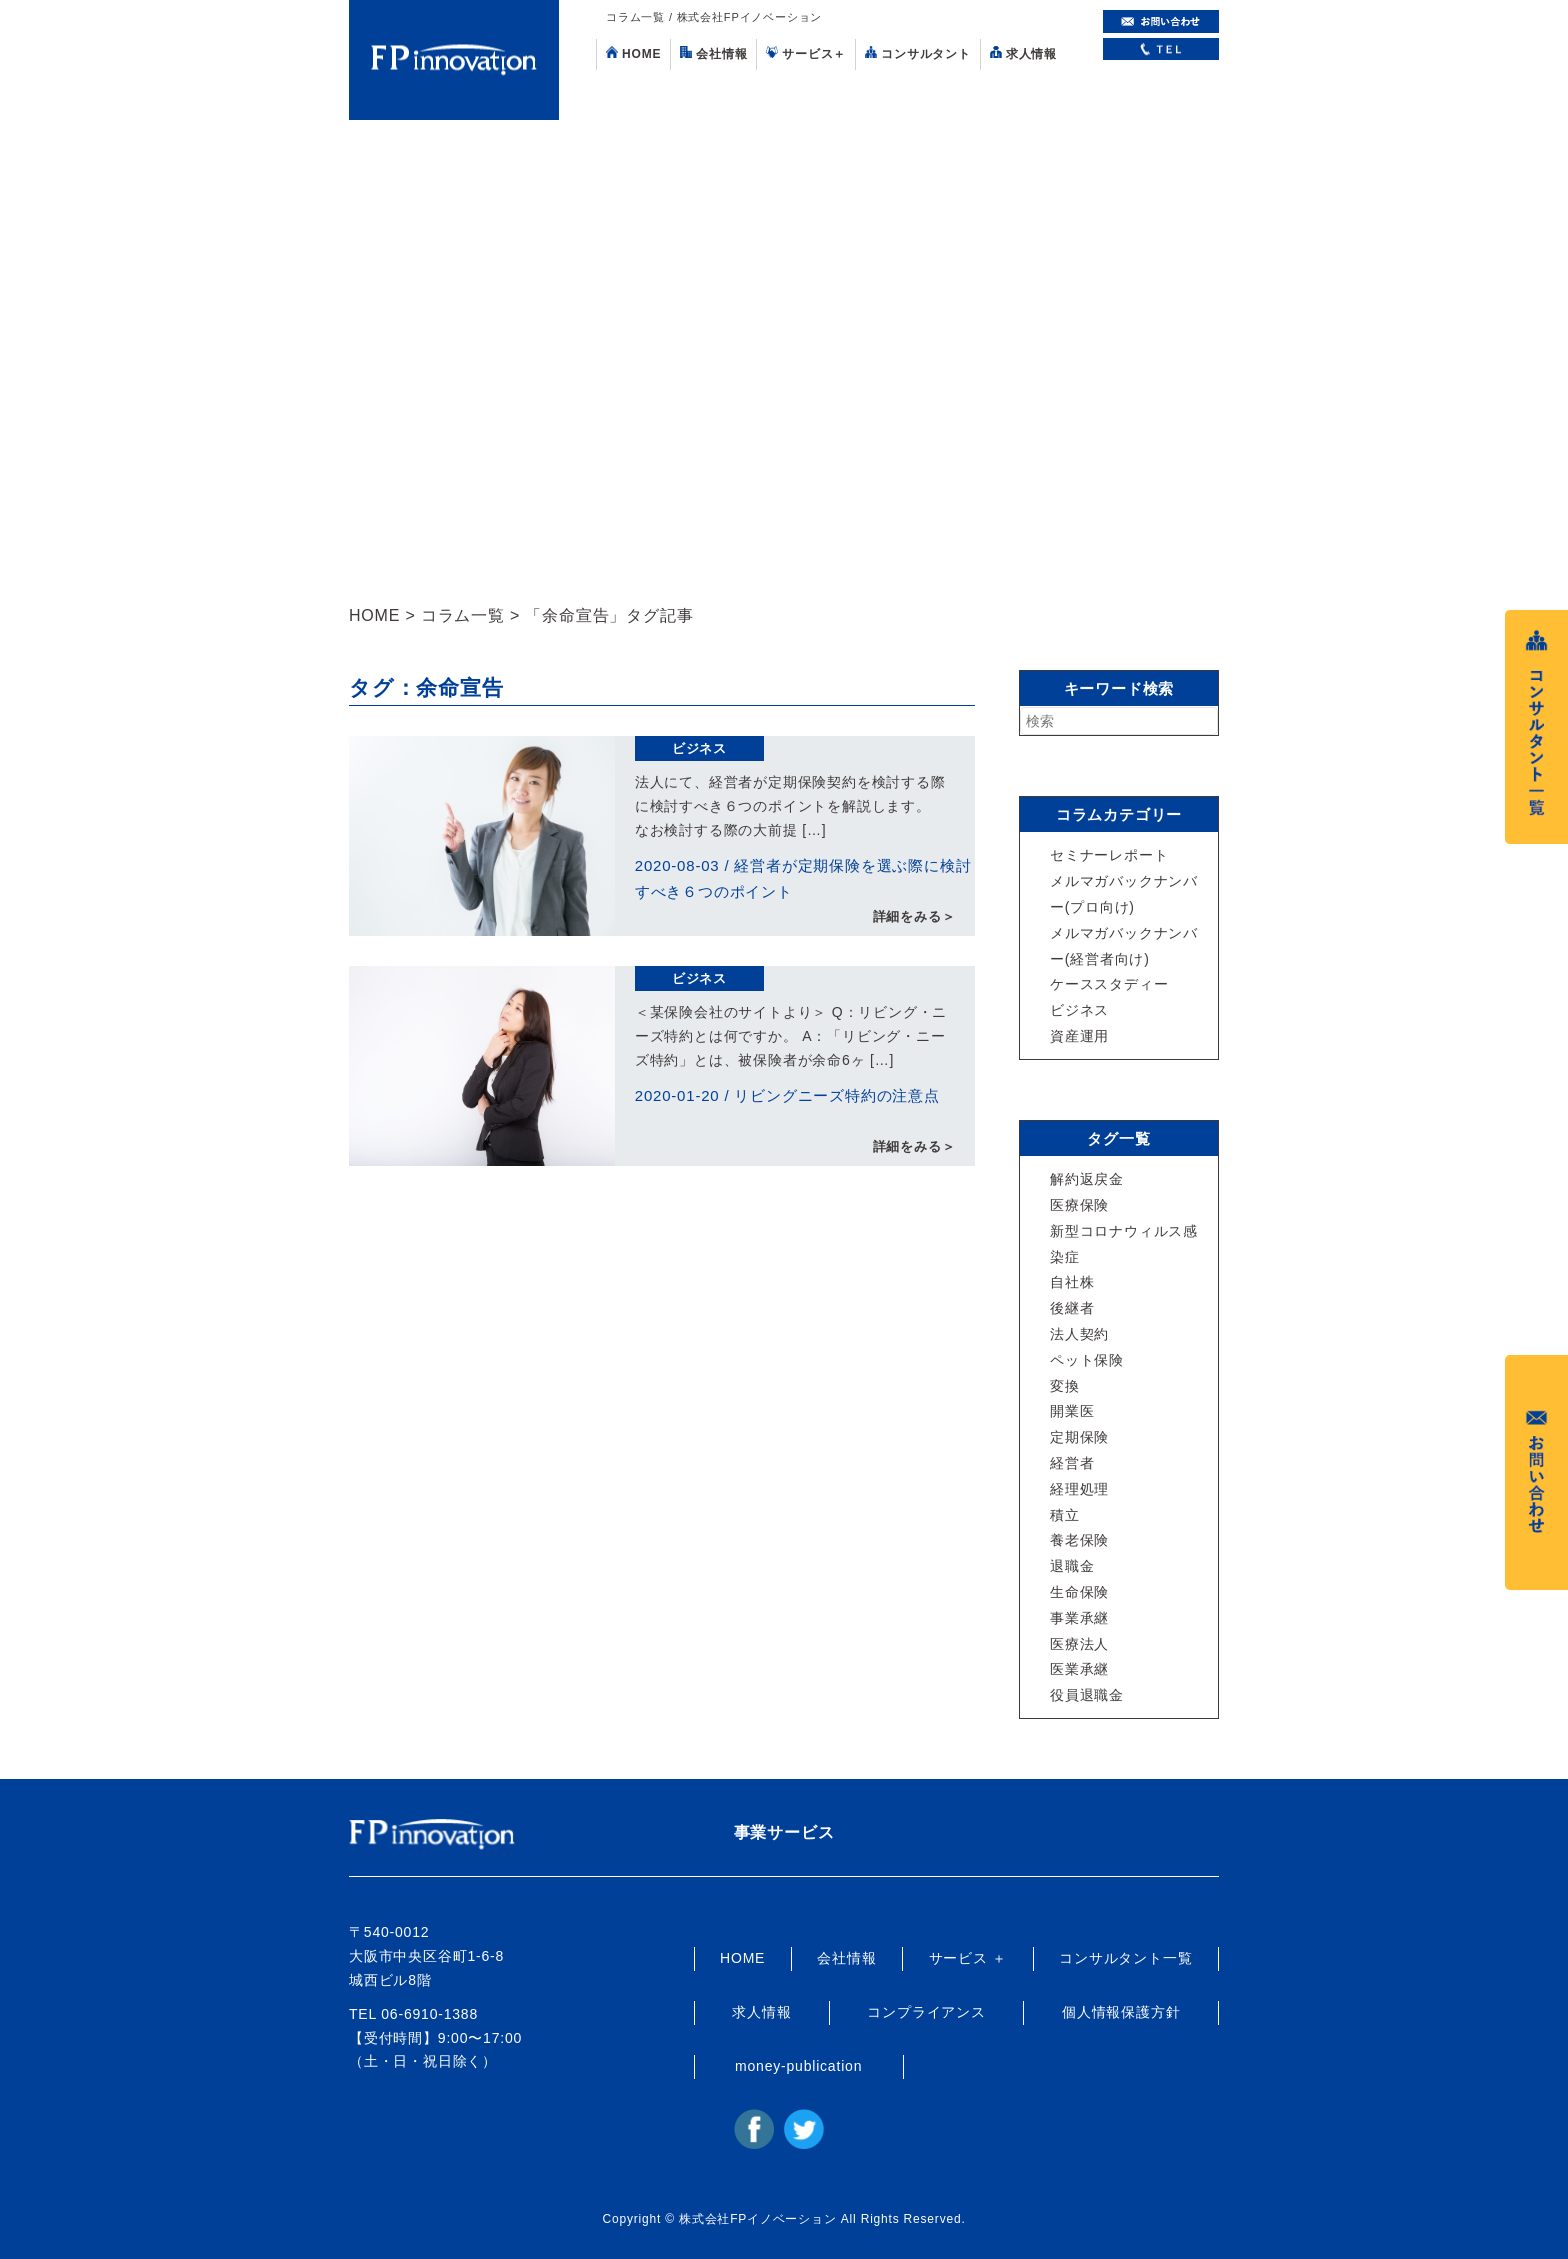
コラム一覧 (463, 615)
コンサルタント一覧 (1125, 1958)
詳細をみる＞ (914, 916)
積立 (1065, 1515)
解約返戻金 (1087, 1179)
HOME (633, 53)
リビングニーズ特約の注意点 (836, 1095)
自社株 (1072, 1282)
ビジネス (699, 748)
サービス (806, 53)
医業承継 (1079, 1669)
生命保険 (1079, 1592)
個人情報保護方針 (1121, 2012)
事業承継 (1079, 1618)
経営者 (1072, 1463)
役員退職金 (1087, 1695)
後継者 (1072, 1308)
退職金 (1072, 1566)
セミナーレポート (1109, 855)
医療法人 (1079, 1644)
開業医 (1072, 1411)
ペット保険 (1087, 1360)
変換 (1065, 1386)
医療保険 (1079, 1205)
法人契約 (1079, 1334)
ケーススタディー (1109, 984)
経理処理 (1079, 1489)
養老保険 (1079, 1540)
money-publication (798, 2066)
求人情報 (1023, 53)
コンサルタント (918, 53)
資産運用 (1079, 1036)
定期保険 (1079, 1437)
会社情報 (713, 53)
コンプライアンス (926, 2012)
